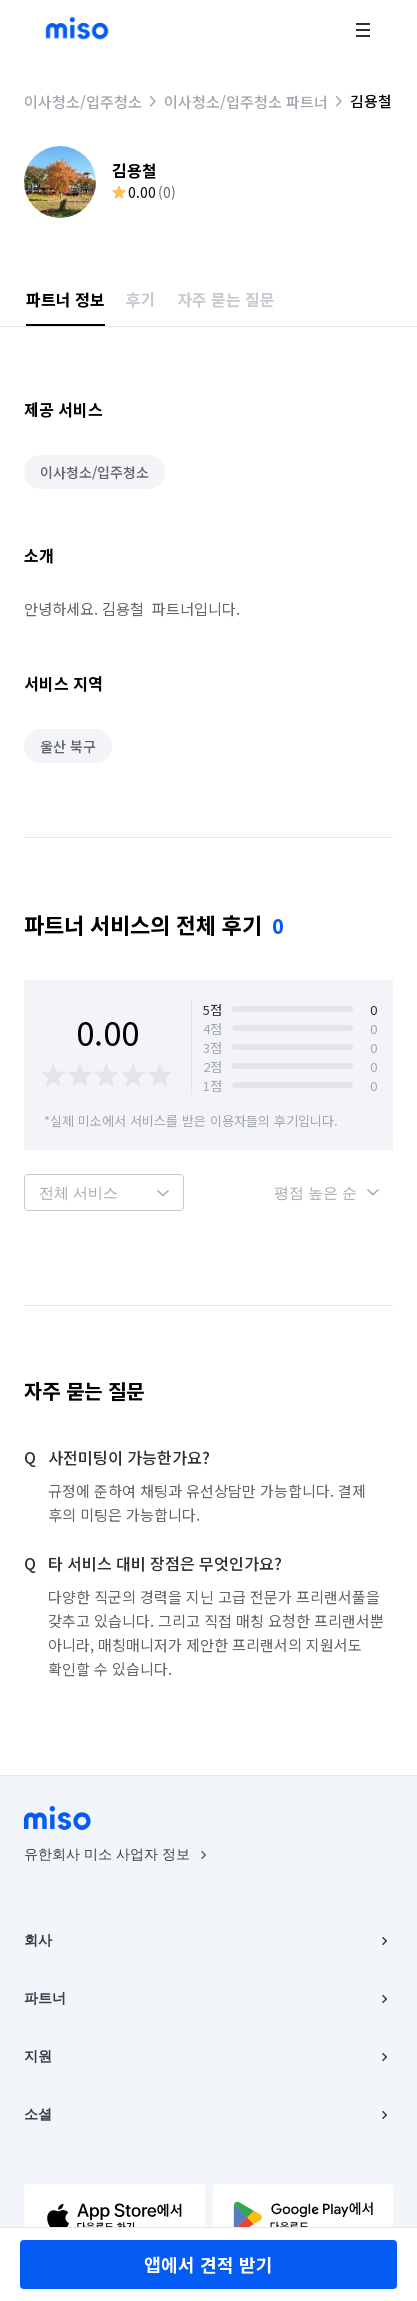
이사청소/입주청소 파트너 (246, 101)
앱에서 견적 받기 (208, 2264)
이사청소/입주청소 (83, 101)
